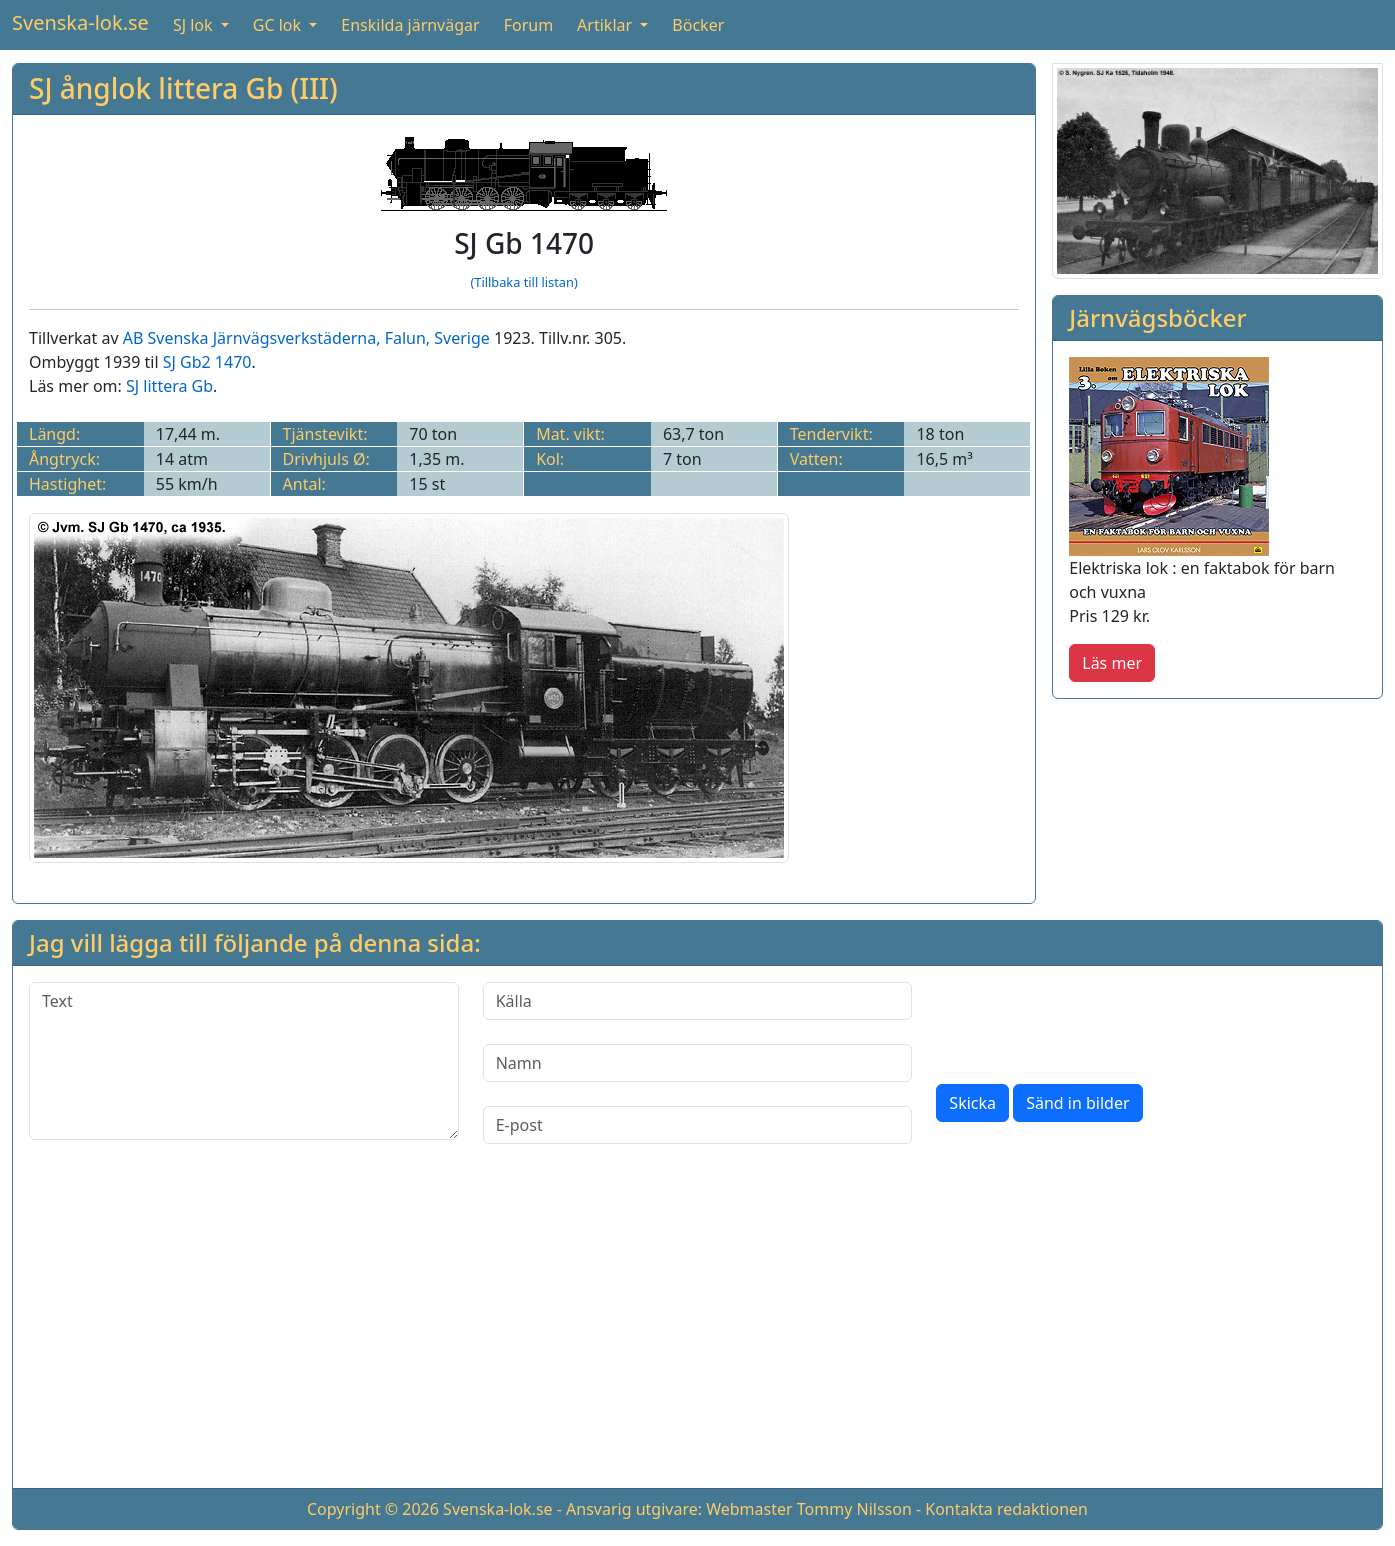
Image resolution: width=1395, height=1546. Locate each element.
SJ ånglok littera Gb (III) (183, 88)
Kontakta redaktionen (1006, 1509)
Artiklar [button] (606, 25)
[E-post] (698, 1125)
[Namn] (698, 1063)
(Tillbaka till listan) (523, 282)
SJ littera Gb (169, 386)
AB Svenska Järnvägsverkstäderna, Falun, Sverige (306, 338)
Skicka (972, 1103)
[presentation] (1088, 1021)
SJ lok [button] (195, 25)
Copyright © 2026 (373, 1509)
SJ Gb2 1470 (207, 362)
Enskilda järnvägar (410, 25)
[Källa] (698, 1001)
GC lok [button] (279, 25)
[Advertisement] (698, 1332)
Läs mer (1112, 663)
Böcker (698, 25)
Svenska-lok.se (80, 22)
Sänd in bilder (1077, 1103)
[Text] (244, 1061)
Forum (528, 25)
